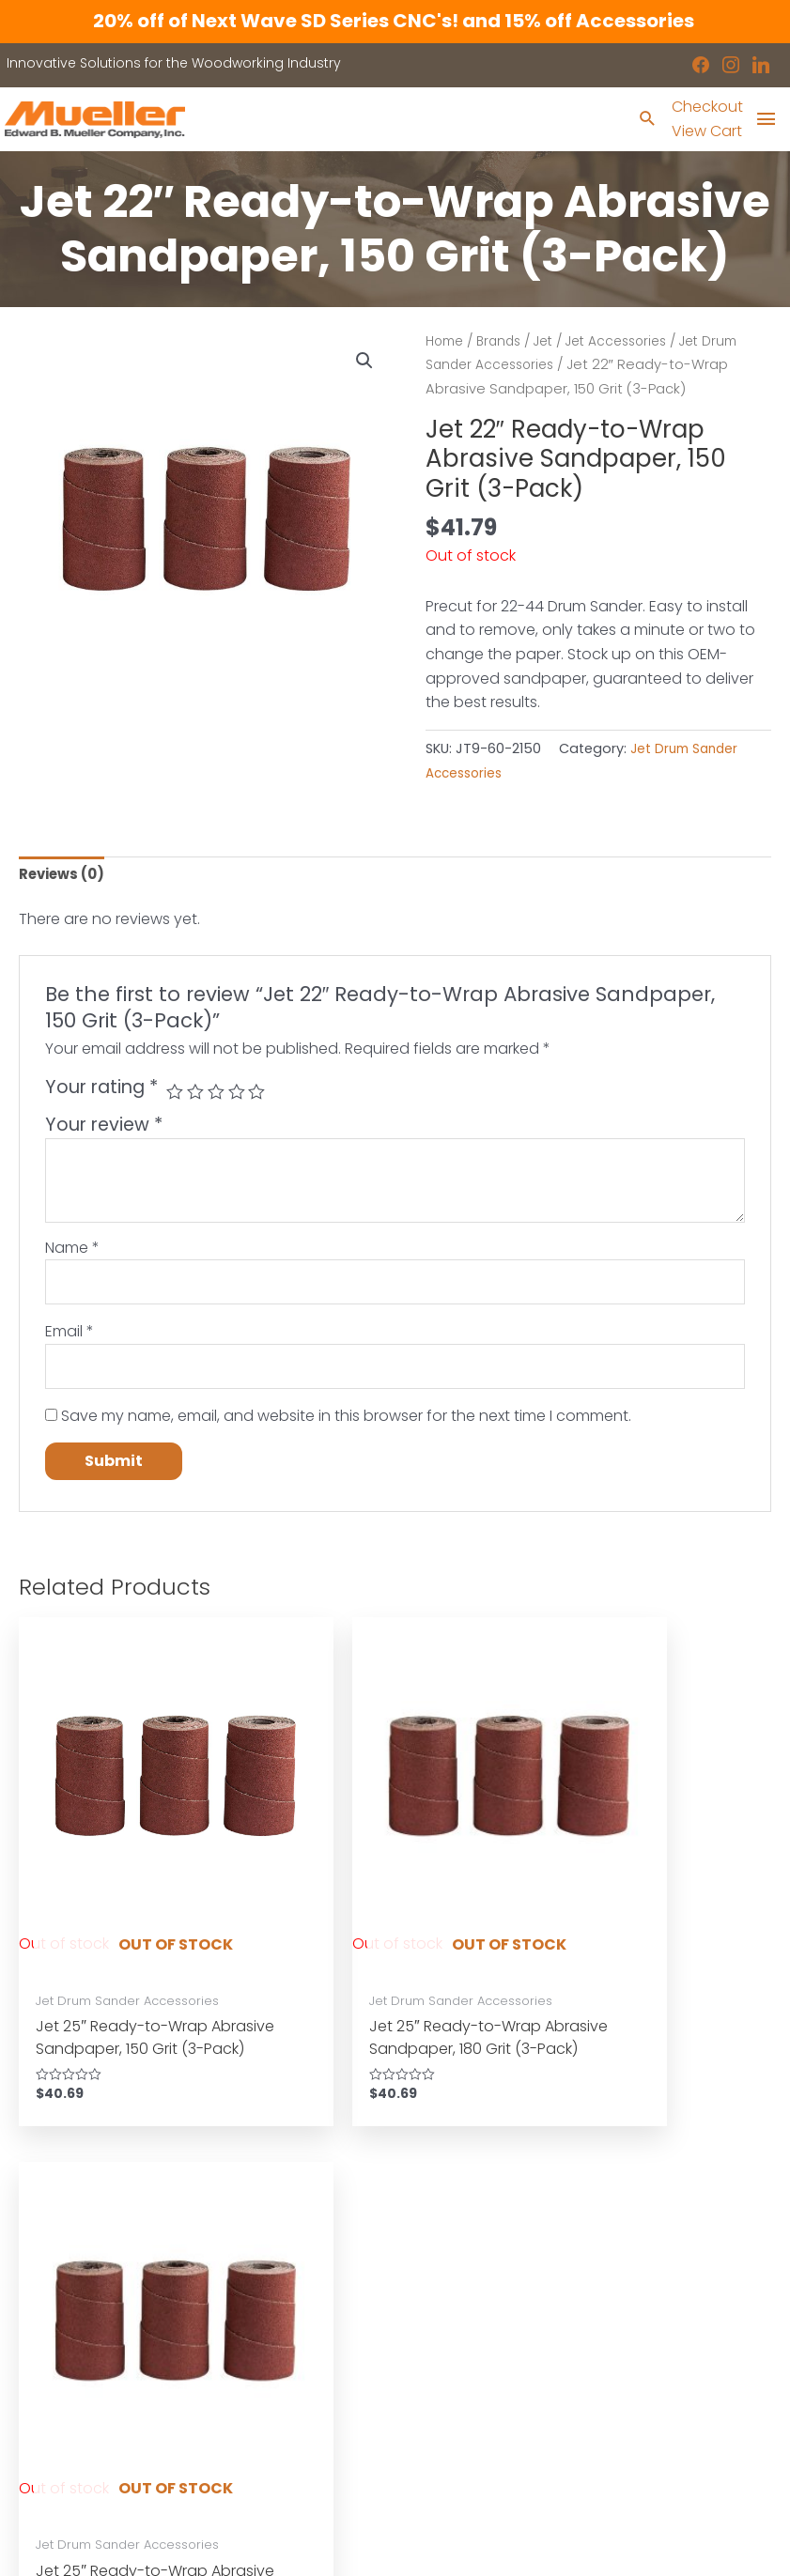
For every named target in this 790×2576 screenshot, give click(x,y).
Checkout (703, 108)
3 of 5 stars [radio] (219, 1097)
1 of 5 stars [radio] (175, 1097)
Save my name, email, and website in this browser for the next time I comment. (346, 1428)
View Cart (703, 133)
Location (443, 2289)
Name (72, 1252)
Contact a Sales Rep (284, 2361)
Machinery (53, 2265)
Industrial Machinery (283, 2265)
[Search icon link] (643, 121)
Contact (46, 2361)
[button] (363, 363)
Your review (104, 1130)
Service (240, 2337)
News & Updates (468, 2313)
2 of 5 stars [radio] (198, 1097)
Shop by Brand (68, 2313)
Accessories (60, 2289)
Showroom (55, 2337)
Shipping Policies (470, 2385)
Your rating (101, 1093)
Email (69, 1340)
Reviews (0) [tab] (65, 877)
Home (447, 342)
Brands (505, 342)
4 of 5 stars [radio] (241, 1097)
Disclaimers (453, 2361)
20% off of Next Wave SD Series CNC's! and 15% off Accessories (395, 21)
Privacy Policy (459, 2337)
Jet (553, 342)
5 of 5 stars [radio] (262, 1097)
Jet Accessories (632, 342)
